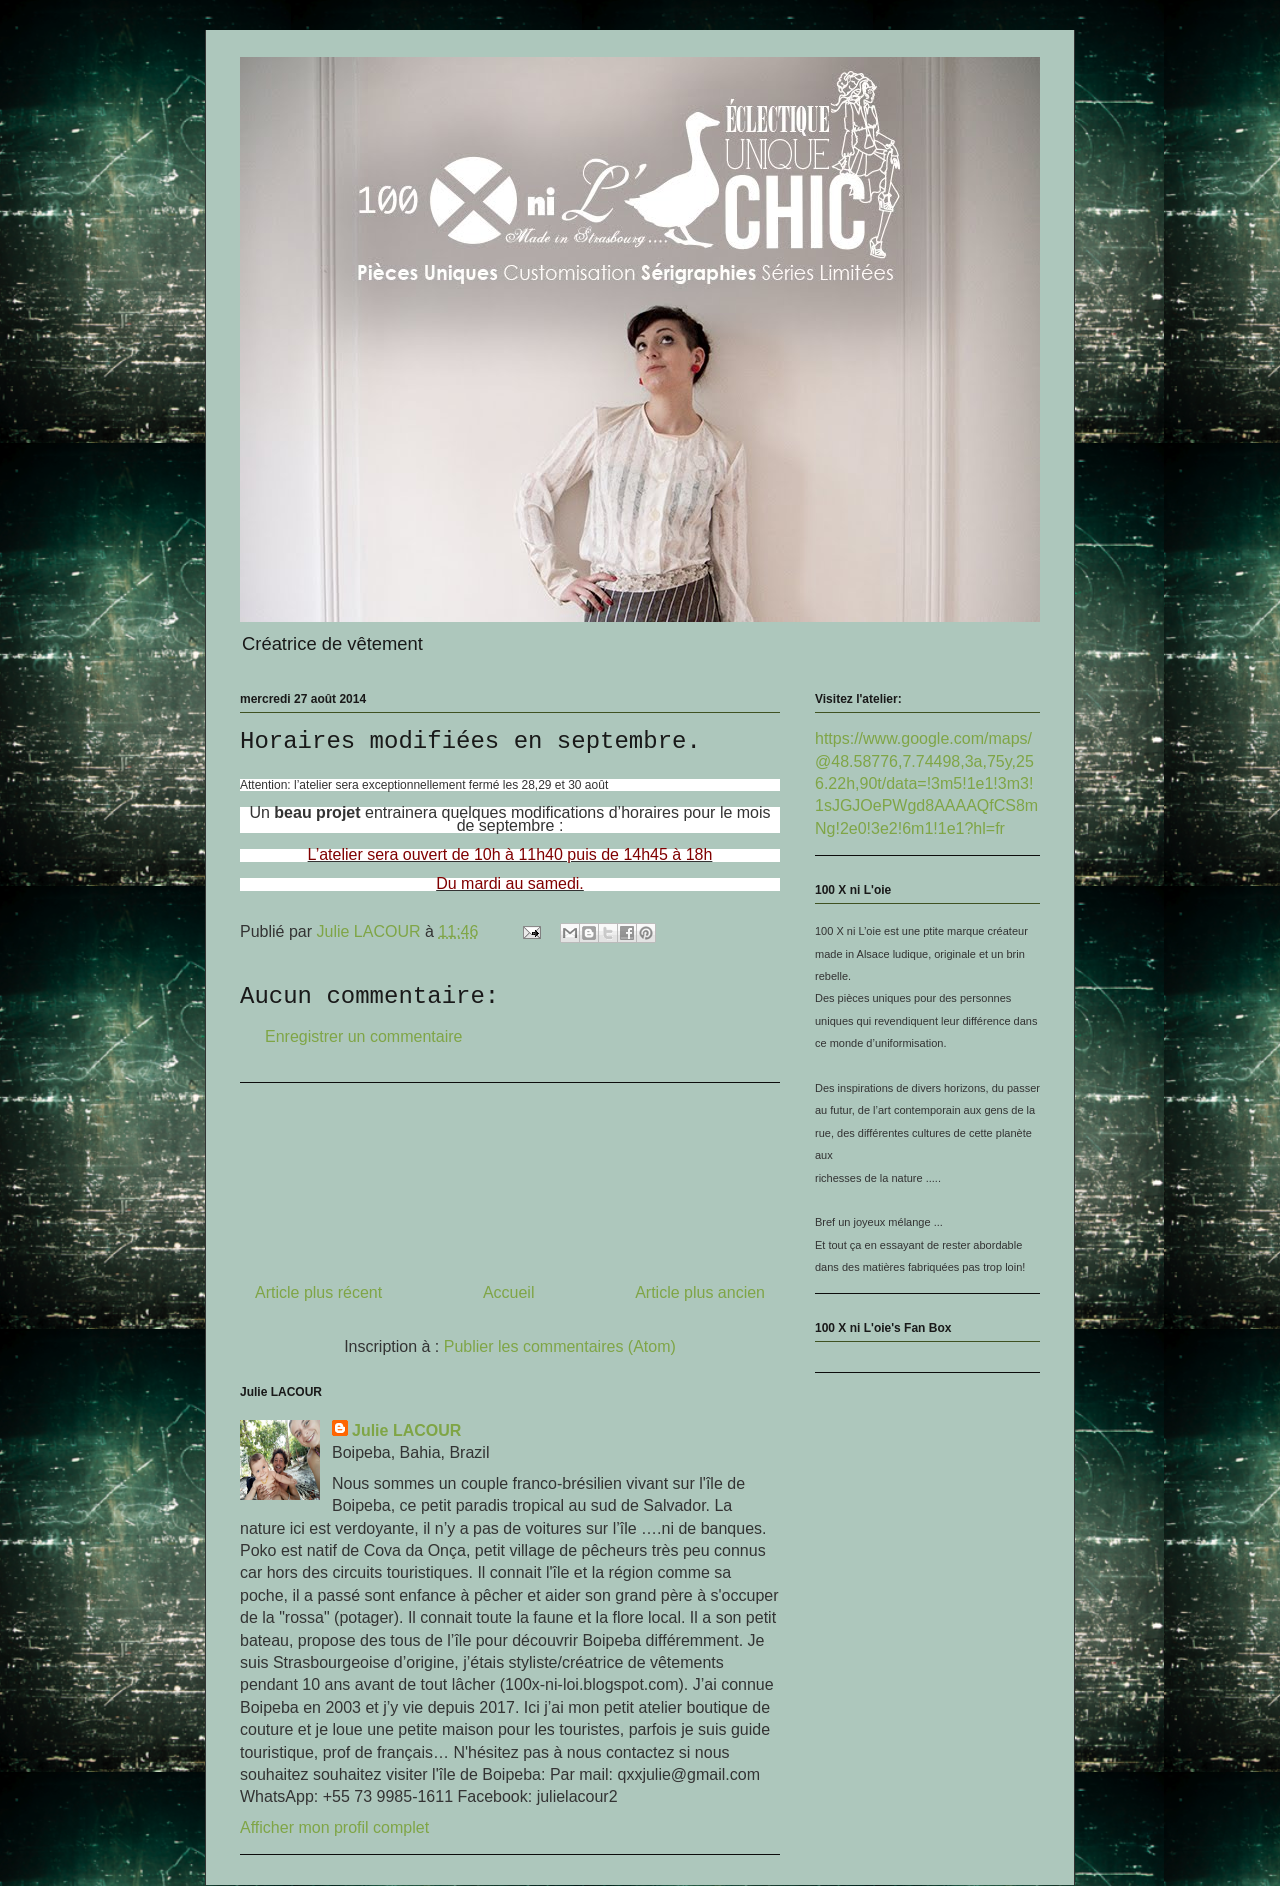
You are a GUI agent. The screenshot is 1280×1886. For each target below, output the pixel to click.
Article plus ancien (700, 1292)
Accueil (509, 1292)
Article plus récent (318, 1292)
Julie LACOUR (406, 1430)
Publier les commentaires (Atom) (560, 1346)
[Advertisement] (510, 1175)
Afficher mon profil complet (334, 1827)
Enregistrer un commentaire (363, 1036)
